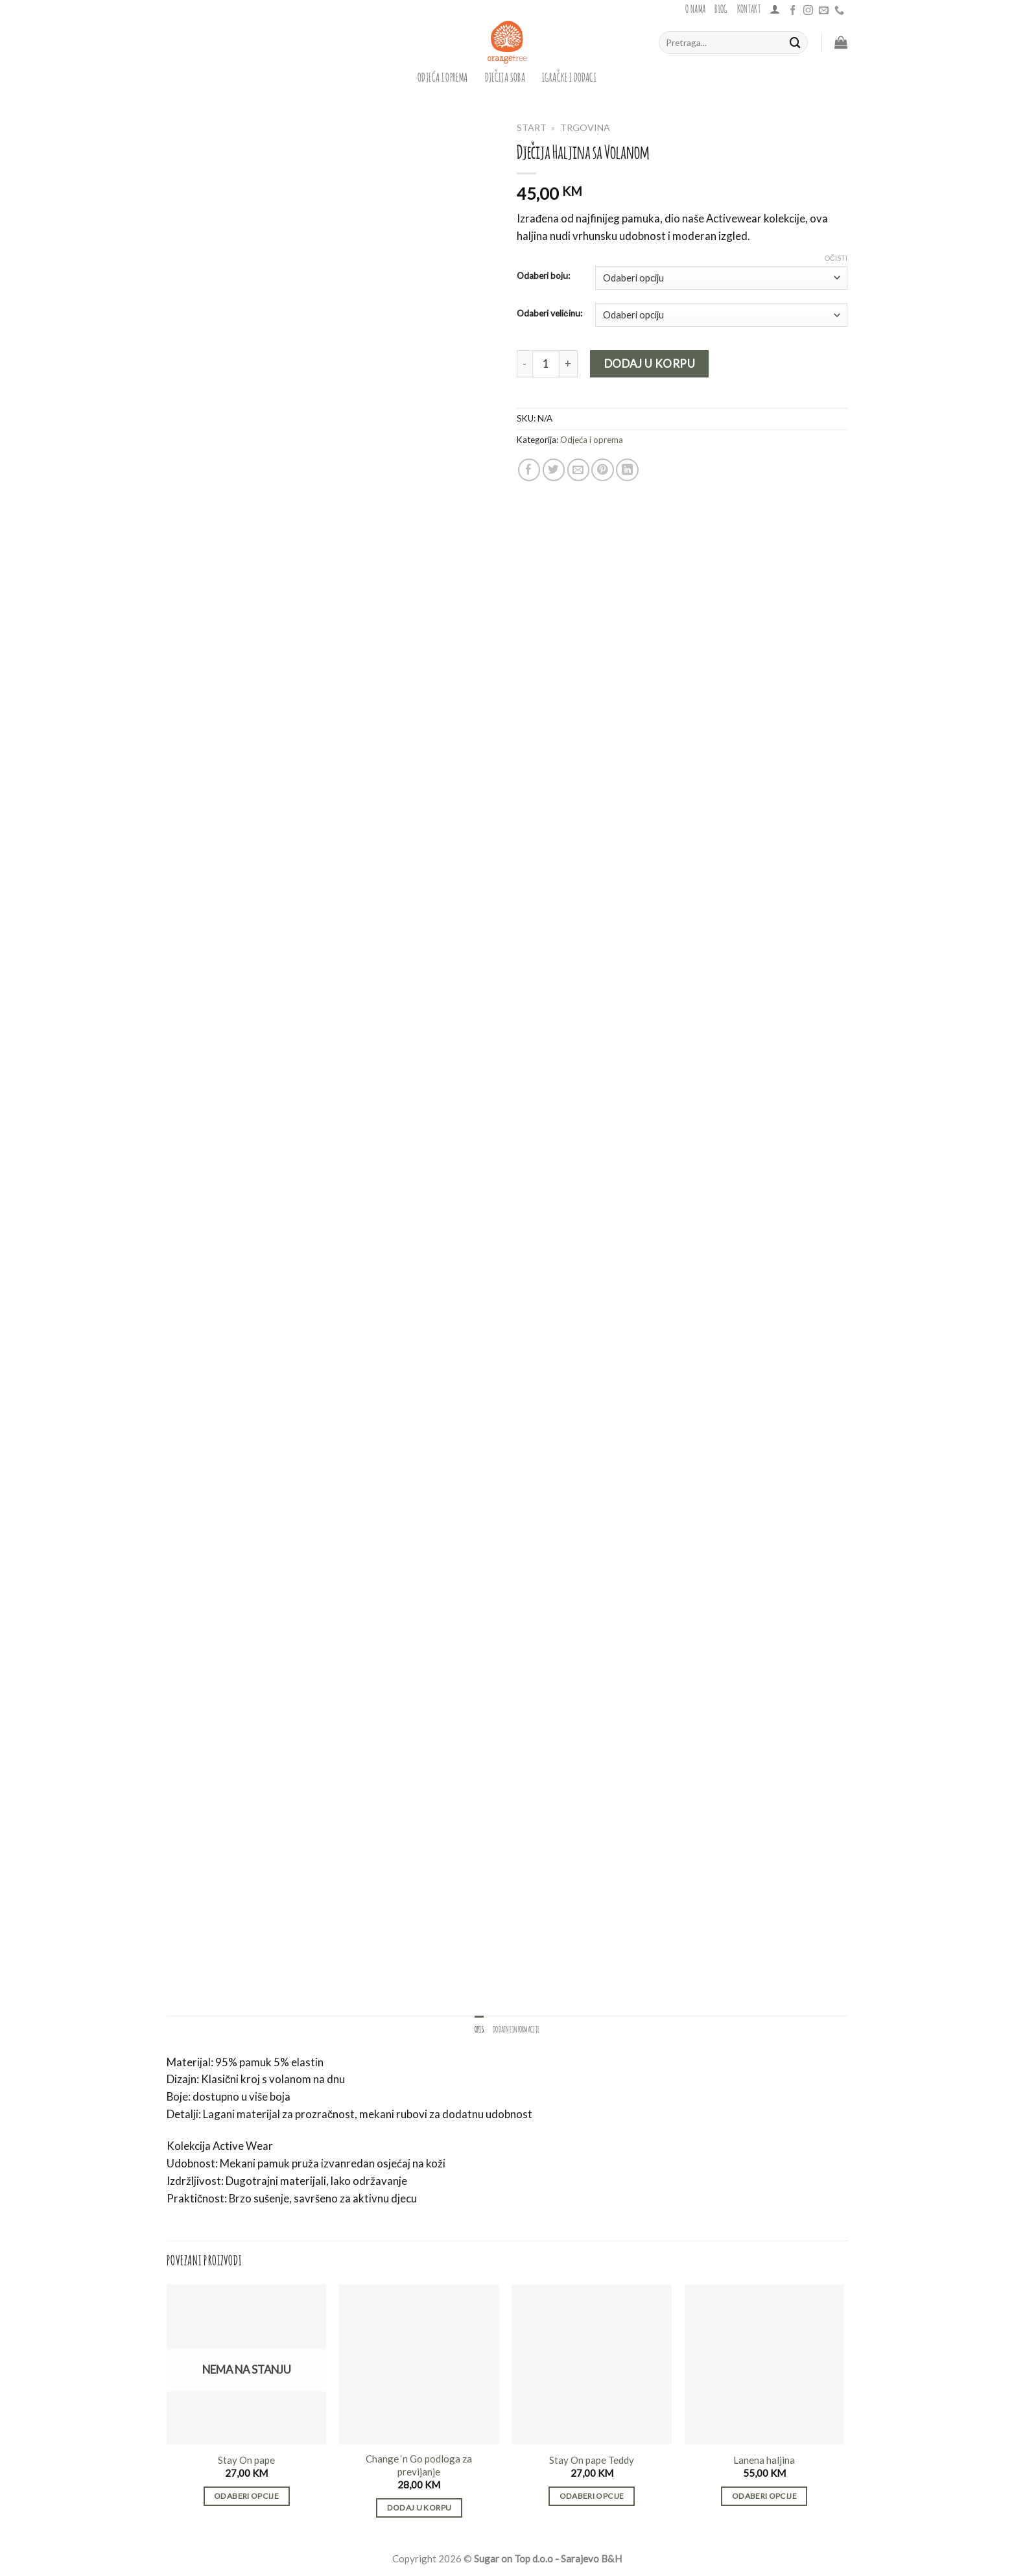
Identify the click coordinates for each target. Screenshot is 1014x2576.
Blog (720, 8)
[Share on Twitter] (554, 470)
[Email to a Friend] (578, 470)
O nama (695, 8)
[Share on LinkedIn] (627, 470)
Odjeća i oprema (443, 76)
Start (532, 127)
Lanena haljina (764, 2460)
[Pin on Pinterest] (602, 470)
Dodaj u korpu (650, 363)
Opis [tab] (479, 2028)
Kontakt (748, 8)
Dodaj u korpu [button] (419, 2507)
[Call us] (839, 10)
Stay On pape (246, 2460)
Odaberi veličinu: (549, 313)
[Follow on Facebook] (792, 10)
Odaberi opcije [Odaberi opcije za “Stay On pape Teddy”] (592, 2496)
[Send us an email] (824, 10)
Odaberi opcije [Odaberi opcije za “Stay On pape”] (246, 2496)
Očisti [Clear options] (835, 258)
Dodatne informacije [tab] (516, 2028)
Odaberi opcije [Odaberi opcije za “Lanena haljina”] (764, 2496)
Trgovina (585, 127)
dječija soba (505, 76)
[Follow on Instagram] (808, 10)
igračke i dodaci (569, 76)
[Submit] (795, 42)
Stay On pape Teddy (591, 2460)
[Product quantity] (546, 363)
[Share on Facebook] (529, 470)
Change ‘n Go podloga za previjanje (419, 2465)
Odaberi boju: (543, 275)
